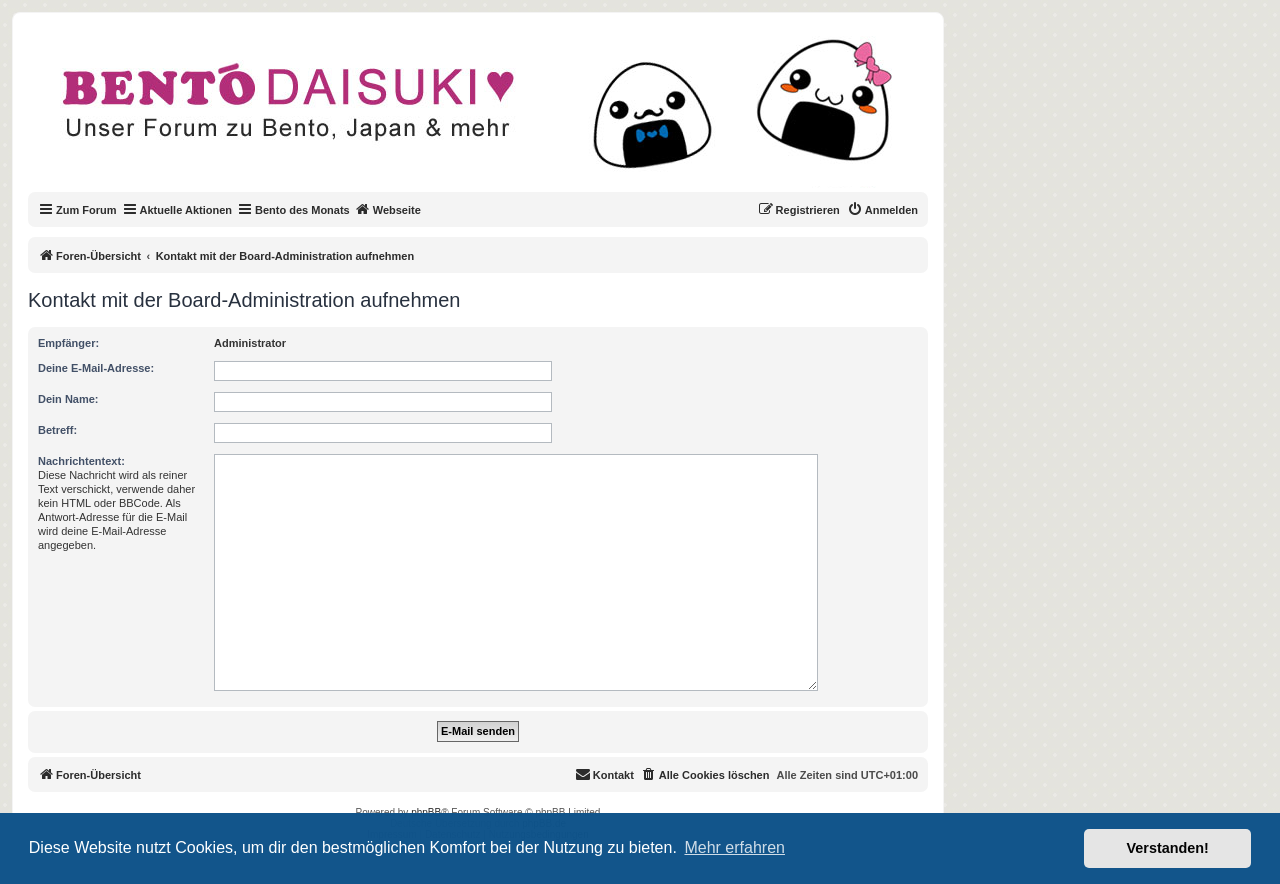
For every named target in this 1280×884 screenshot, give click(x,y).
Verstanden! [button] (1168, 848)
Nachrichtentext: (81, 461)
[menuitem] (882, 210)
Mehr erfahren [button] (734, 847)
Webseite (388, 209)
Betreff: (57, 430)
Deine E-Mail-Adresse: (96, 368)
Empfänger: (68, 343)
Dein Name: (68, 399)
